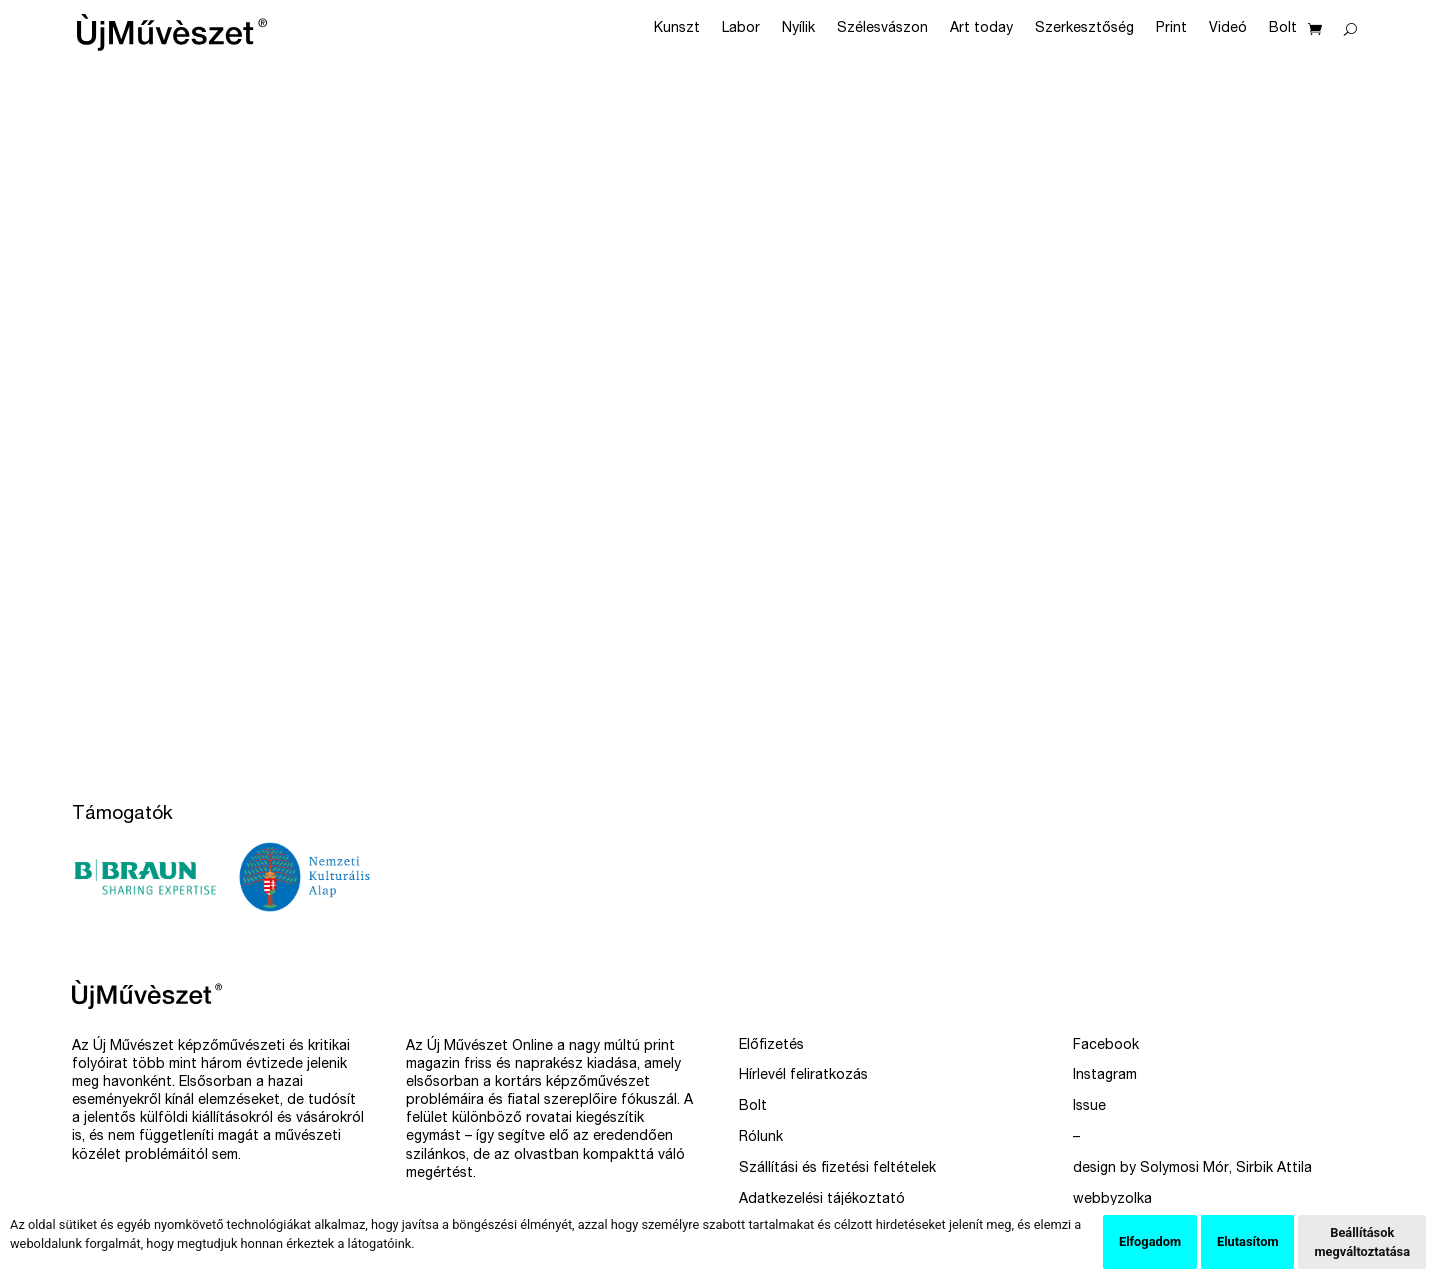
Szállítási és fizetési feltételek (837, 1169)
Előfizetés (771, 1046)
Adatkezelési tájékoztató (822, 1200)
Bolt (1283, 29)
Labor (741, 29)
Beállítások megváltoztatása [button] (1362, 1242)
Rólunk (761, 1138)
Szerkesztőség (1084, 29)
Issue (1089, 1107)
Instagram (1105, 1076)
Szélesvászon (882, 29)
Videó (1228, 29)
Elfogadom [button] (1150, 1241)
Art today (981, 29)
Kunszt (677, 29)
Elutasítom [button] (1247, 1241)
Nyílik (798, 29)
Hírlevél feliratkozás (803, 1076)
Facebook (1106, 1046)
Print (1171, 29)
